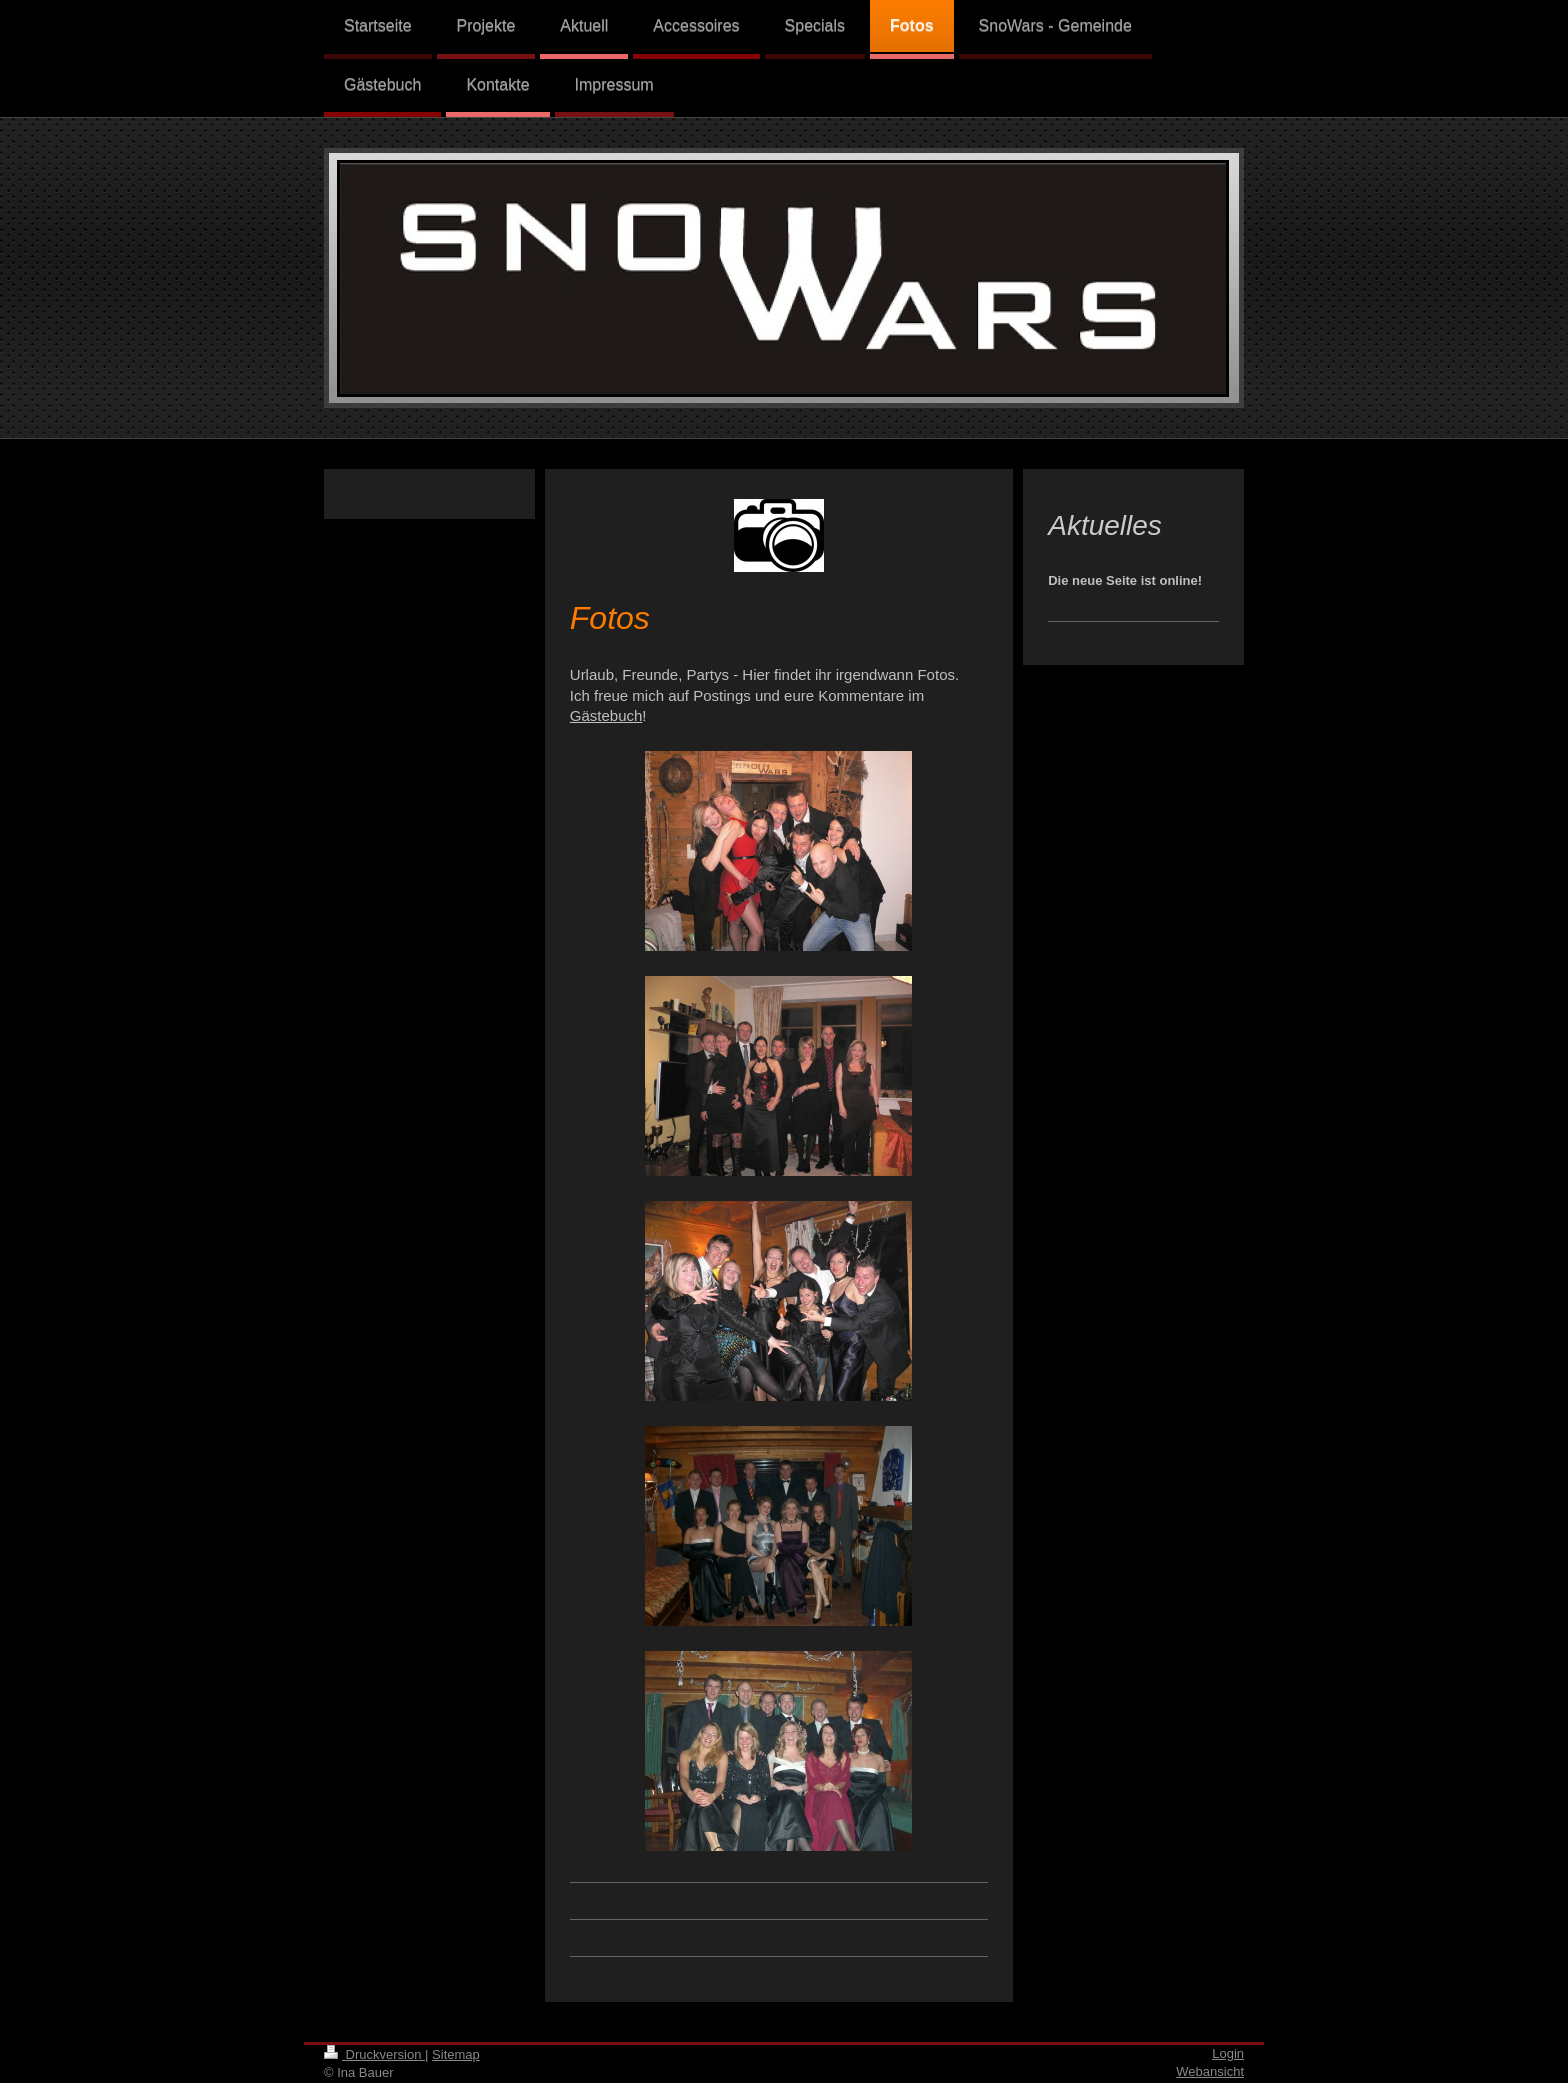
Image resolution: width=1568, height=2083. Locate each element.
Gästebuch (606, 715)
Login (1228, 2053)
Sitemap (456, 2054)
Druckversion (374, 2054)
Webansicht (1210, 2071)
